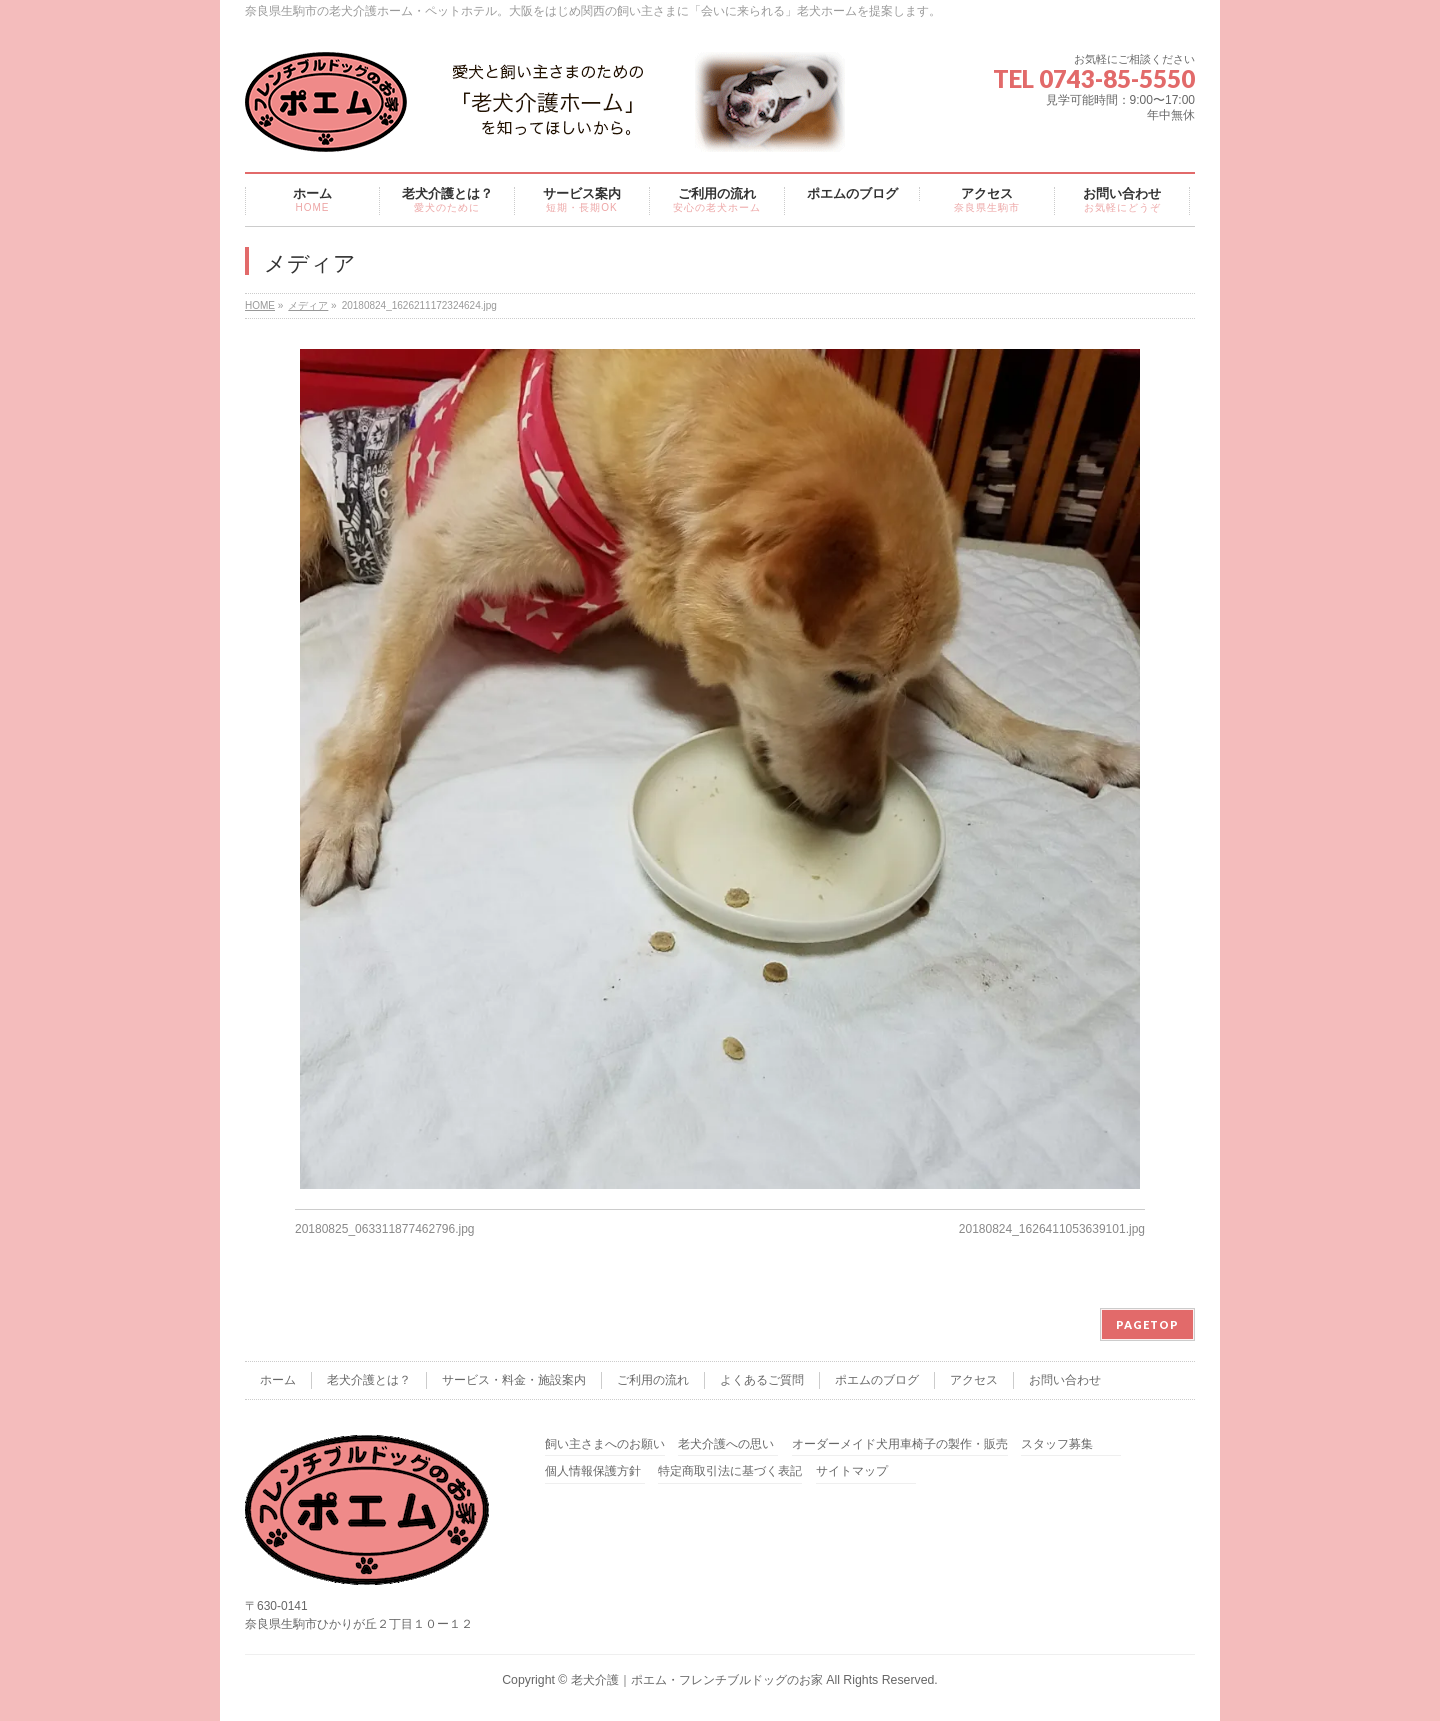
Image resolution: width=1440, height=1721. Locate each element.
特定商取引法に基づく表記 (730, 1471)
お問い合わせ (1065, 1380)
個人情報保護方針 (593, 1471)
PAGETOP (1147, 1324)
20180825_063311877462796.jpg (385, 1229)
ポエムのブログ (877, 1380)
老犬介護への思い (726, 1444)
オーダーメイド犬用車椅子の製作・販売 (900, 1444)
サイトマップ (852, 1471)
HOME (260, 305)
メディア (308, 305)
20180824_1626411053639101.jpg (1052, 1229)
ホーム (278, 1380)
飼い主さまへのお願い (605, 1444)
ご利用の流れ (653, 1380)
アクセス (974, 1380)
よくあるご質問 (762, 1380)
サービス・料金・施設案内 (514, 1380)
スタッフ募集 (1057, 1444)
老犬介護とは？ (369, 1380)
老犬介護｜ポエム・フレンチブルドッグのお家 (697, 1680)
